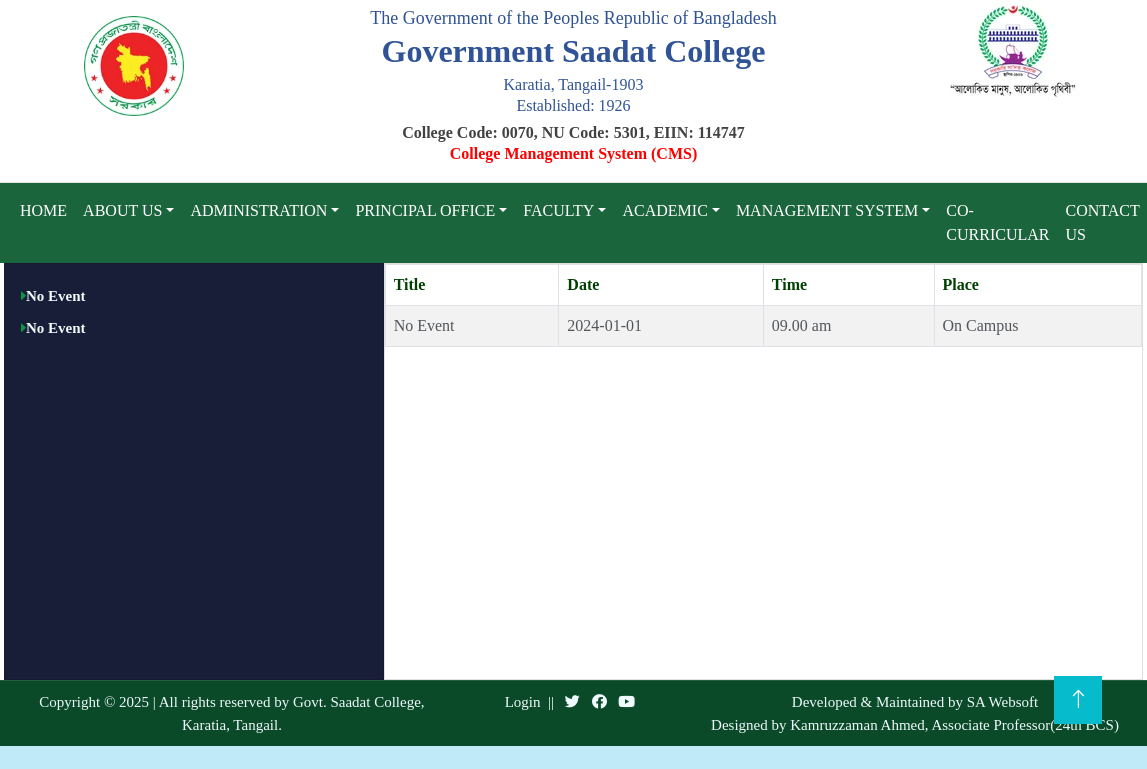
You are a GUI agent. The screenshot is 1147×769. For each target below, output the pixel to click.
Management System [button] (827, 210)
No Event (56, 296)
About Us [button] (122, 210)
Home (43, 210)
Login (523, 702)
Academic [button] (664, 210)
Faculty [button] (558, 210)
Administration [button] (258, 210)
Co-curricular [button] (997, 222)
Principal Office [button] (425, 210)
